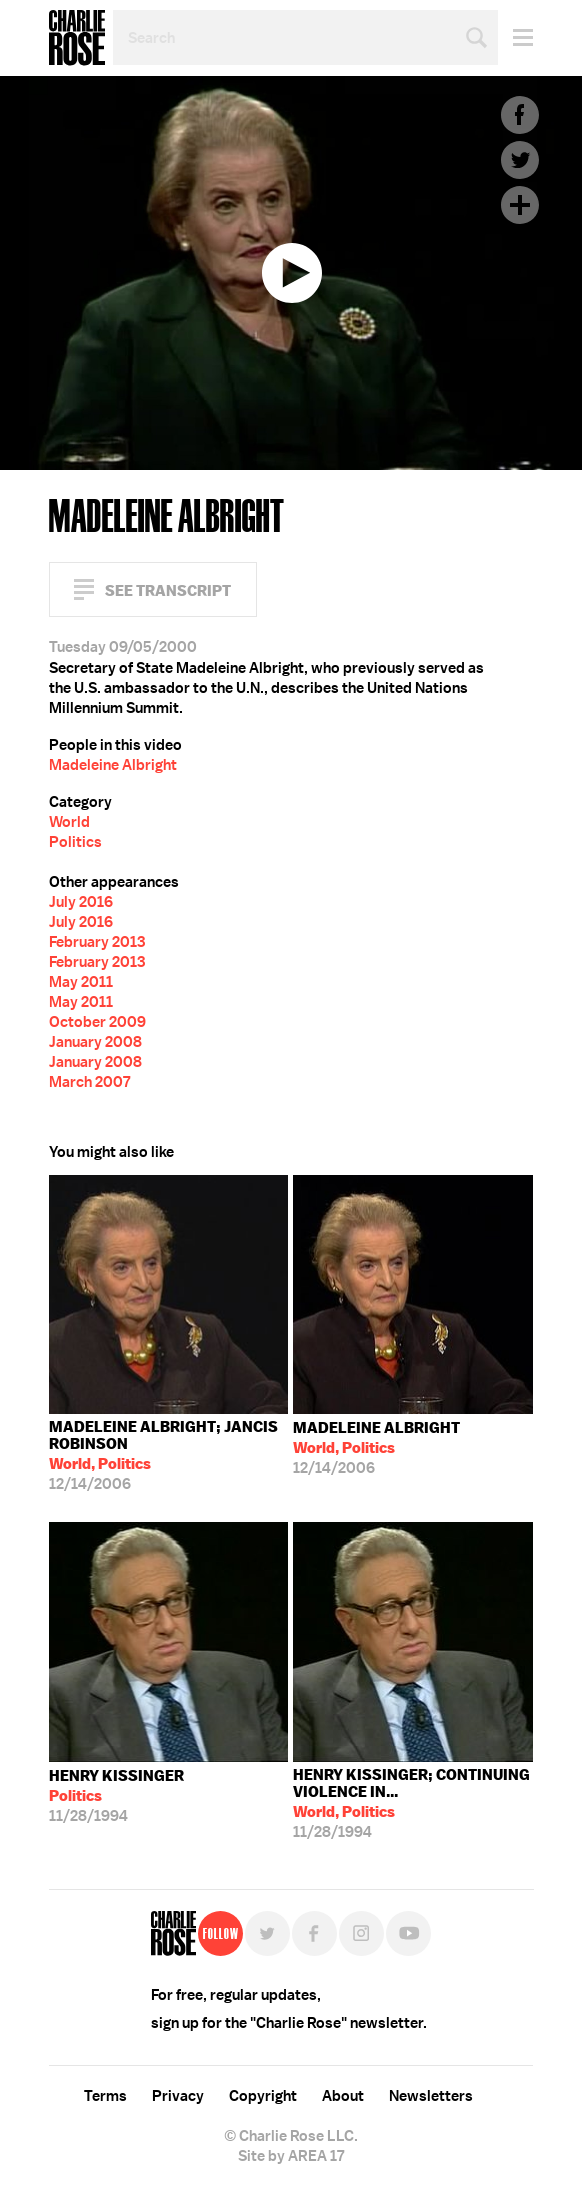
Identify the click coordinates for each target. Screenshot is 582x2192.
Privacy (178, 2096)
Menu (515, 37)
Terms (105, 2096)
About (343, 2096)
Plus (520, 205)
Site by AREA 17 (291, 2156)
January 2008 (95, 1042)
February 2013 (97, 942)
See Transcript (168, 590)
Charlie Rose (77, 38)
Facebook (520, 115)
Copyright (263, 2096)
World (69, 822)
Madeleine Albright (113, 765)
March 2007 (89, 1082)
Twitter (520, 160)
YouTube (408, 1933)
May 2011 (81, 982)
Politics (75, 842)
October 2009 (97, 1022)
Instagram (361, 1933)
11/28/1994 (116, 1796)
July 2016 (81, 902)
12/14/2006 (169, 1455)
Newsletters (431, 2096)
